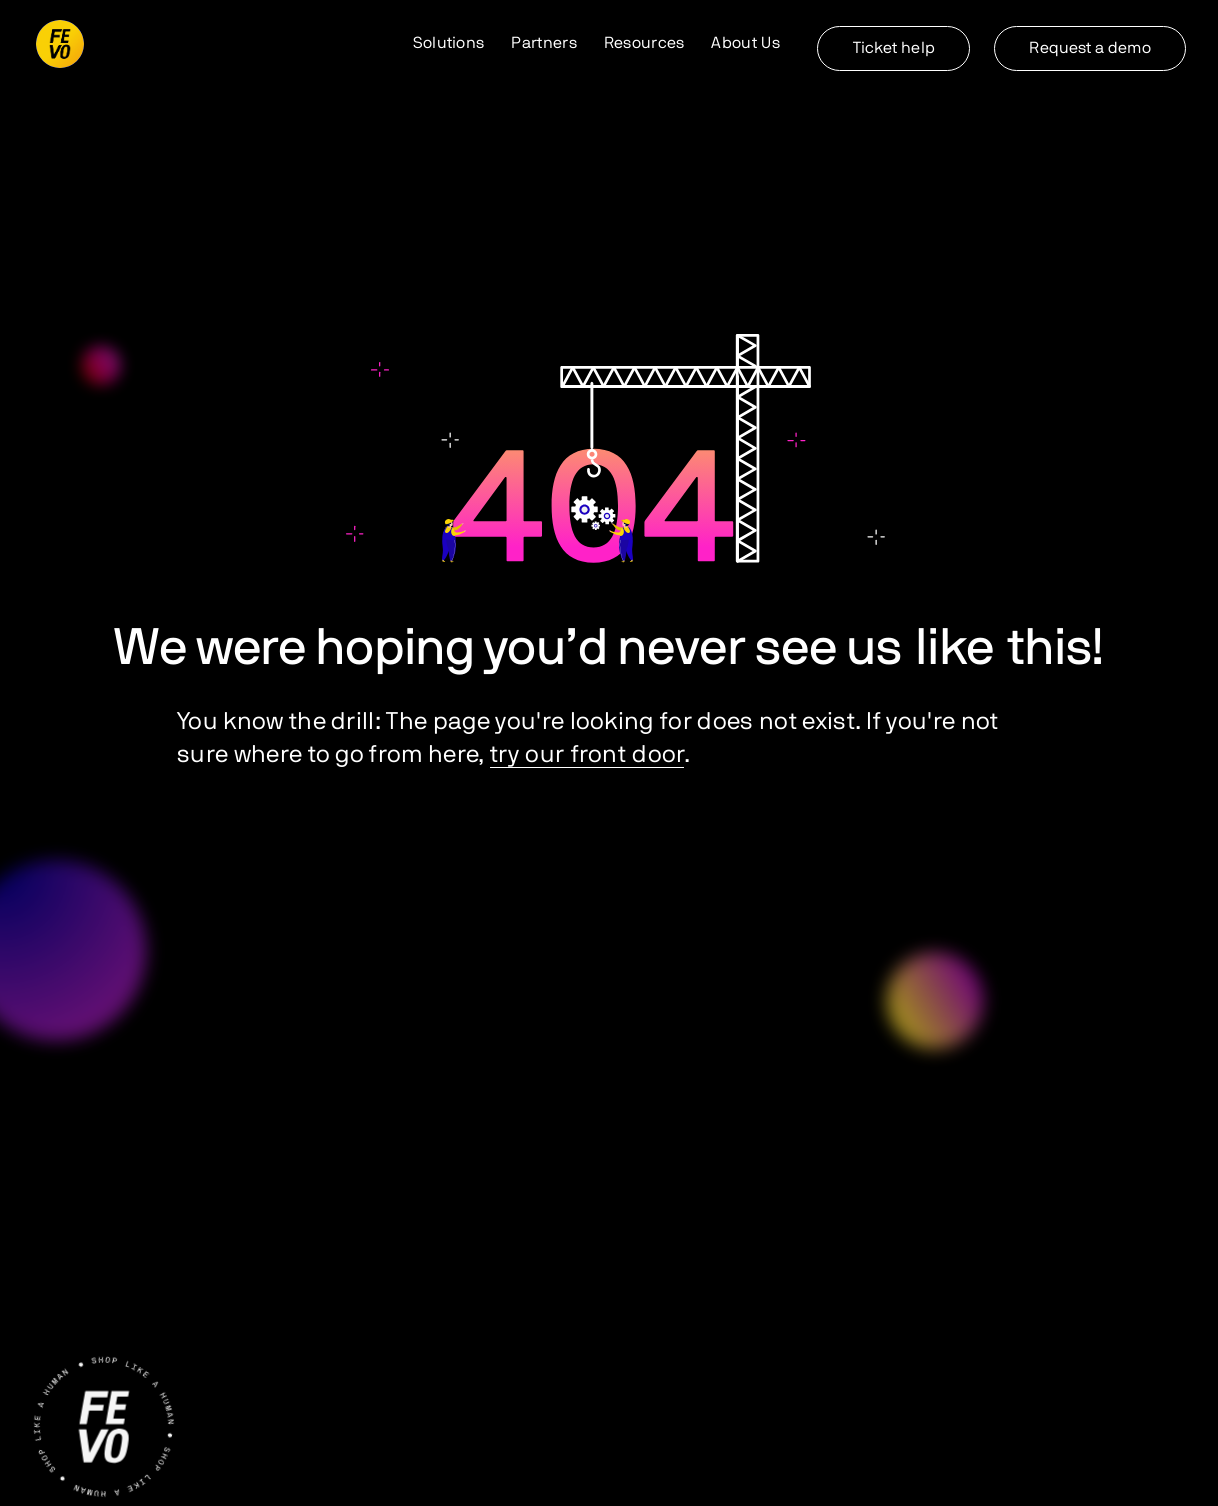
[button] (449, 44)
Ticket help (894, 48)
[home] (60, 44)
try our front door (587, 755)
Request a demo (1089, 48)
